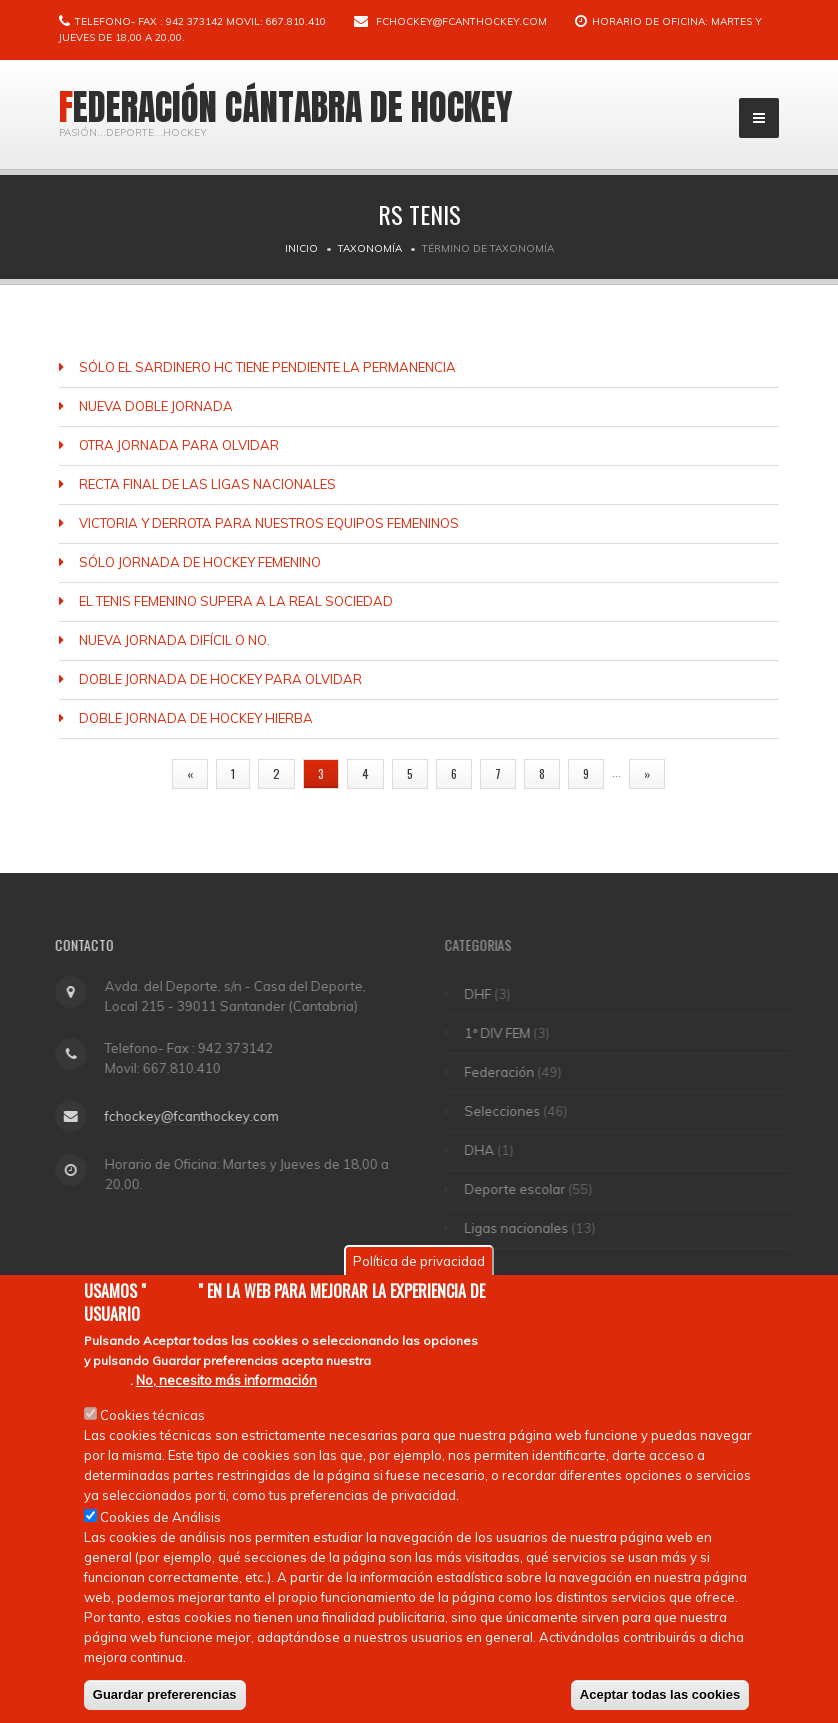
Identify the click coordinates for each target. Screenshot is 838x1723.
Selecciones (511, 1111)
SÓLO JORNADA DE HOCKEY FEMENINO (200, 562)
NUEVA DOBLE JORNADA (156, 406)
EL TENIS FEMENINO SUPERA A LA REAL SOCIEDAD (236, 601)
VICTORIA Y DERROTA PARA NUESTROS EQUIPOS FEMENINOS (269, 523)
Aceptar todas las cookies (660, 1697)
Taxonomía (370, 248)
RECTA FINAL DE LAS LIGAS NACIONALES (207, 484)
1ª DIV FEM (506, 1033)
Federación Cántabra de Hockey (286, 107)
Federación (508, 1072)
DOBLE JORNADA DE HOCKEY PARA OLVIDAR (220, 679)
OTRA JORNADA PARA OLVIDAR (179, 445)
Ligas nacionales (525, 1228)
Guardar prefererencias (165, 1697)
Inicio (301, 248)
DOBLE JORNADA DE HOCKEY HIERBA (196, 718)
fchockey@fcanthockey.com (461, 21)
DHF (486, 994)
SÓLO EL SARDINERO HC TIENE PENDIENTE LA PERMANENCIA (267, 367)
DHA (488, 1150)
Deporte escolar (523, 1189)
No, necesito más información (226, 1383)
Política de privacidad (419, 1264)
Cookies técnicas (152, 1418)
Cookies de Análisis (160, 1520)
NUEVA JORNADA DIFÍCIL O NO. (174, 640)
